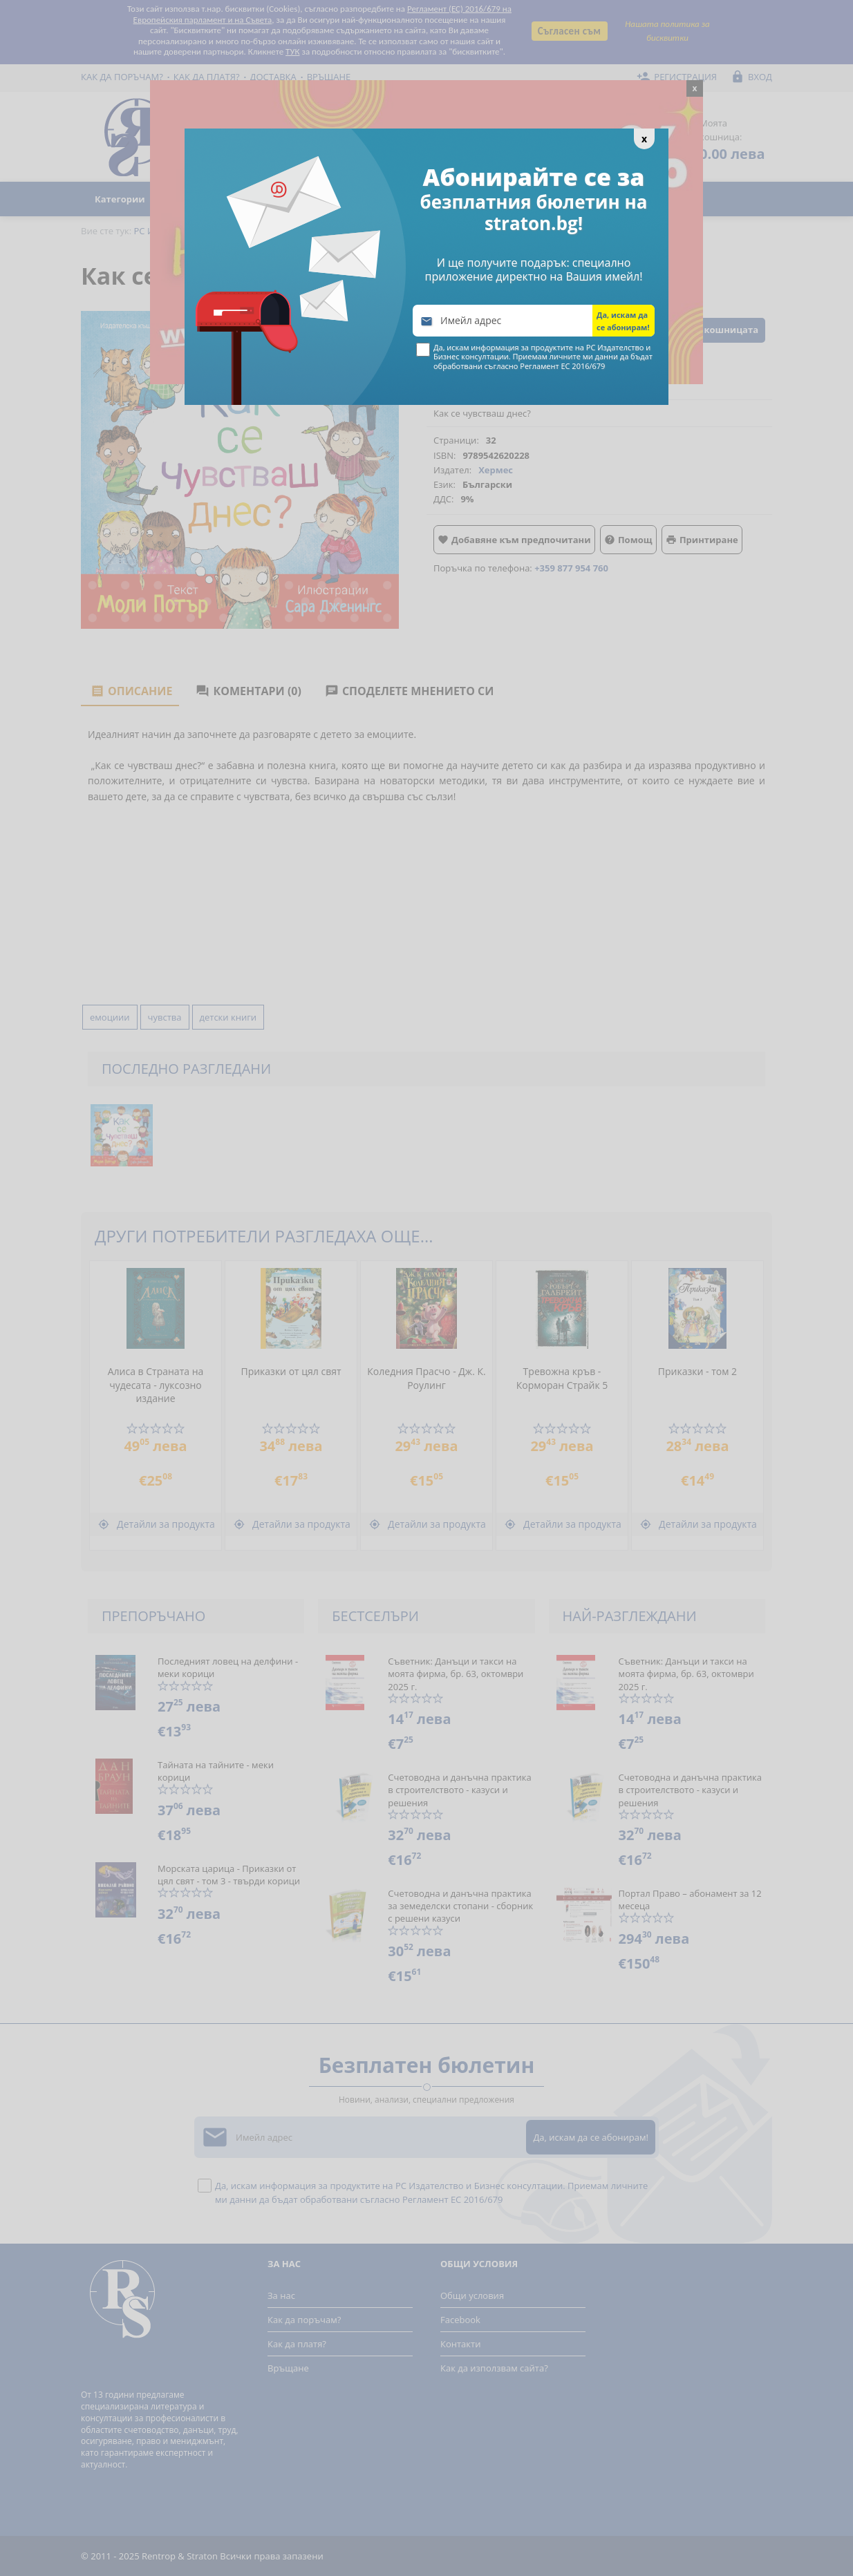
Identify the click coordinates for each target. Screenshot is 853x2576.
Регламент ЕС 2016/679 (562, 366)
